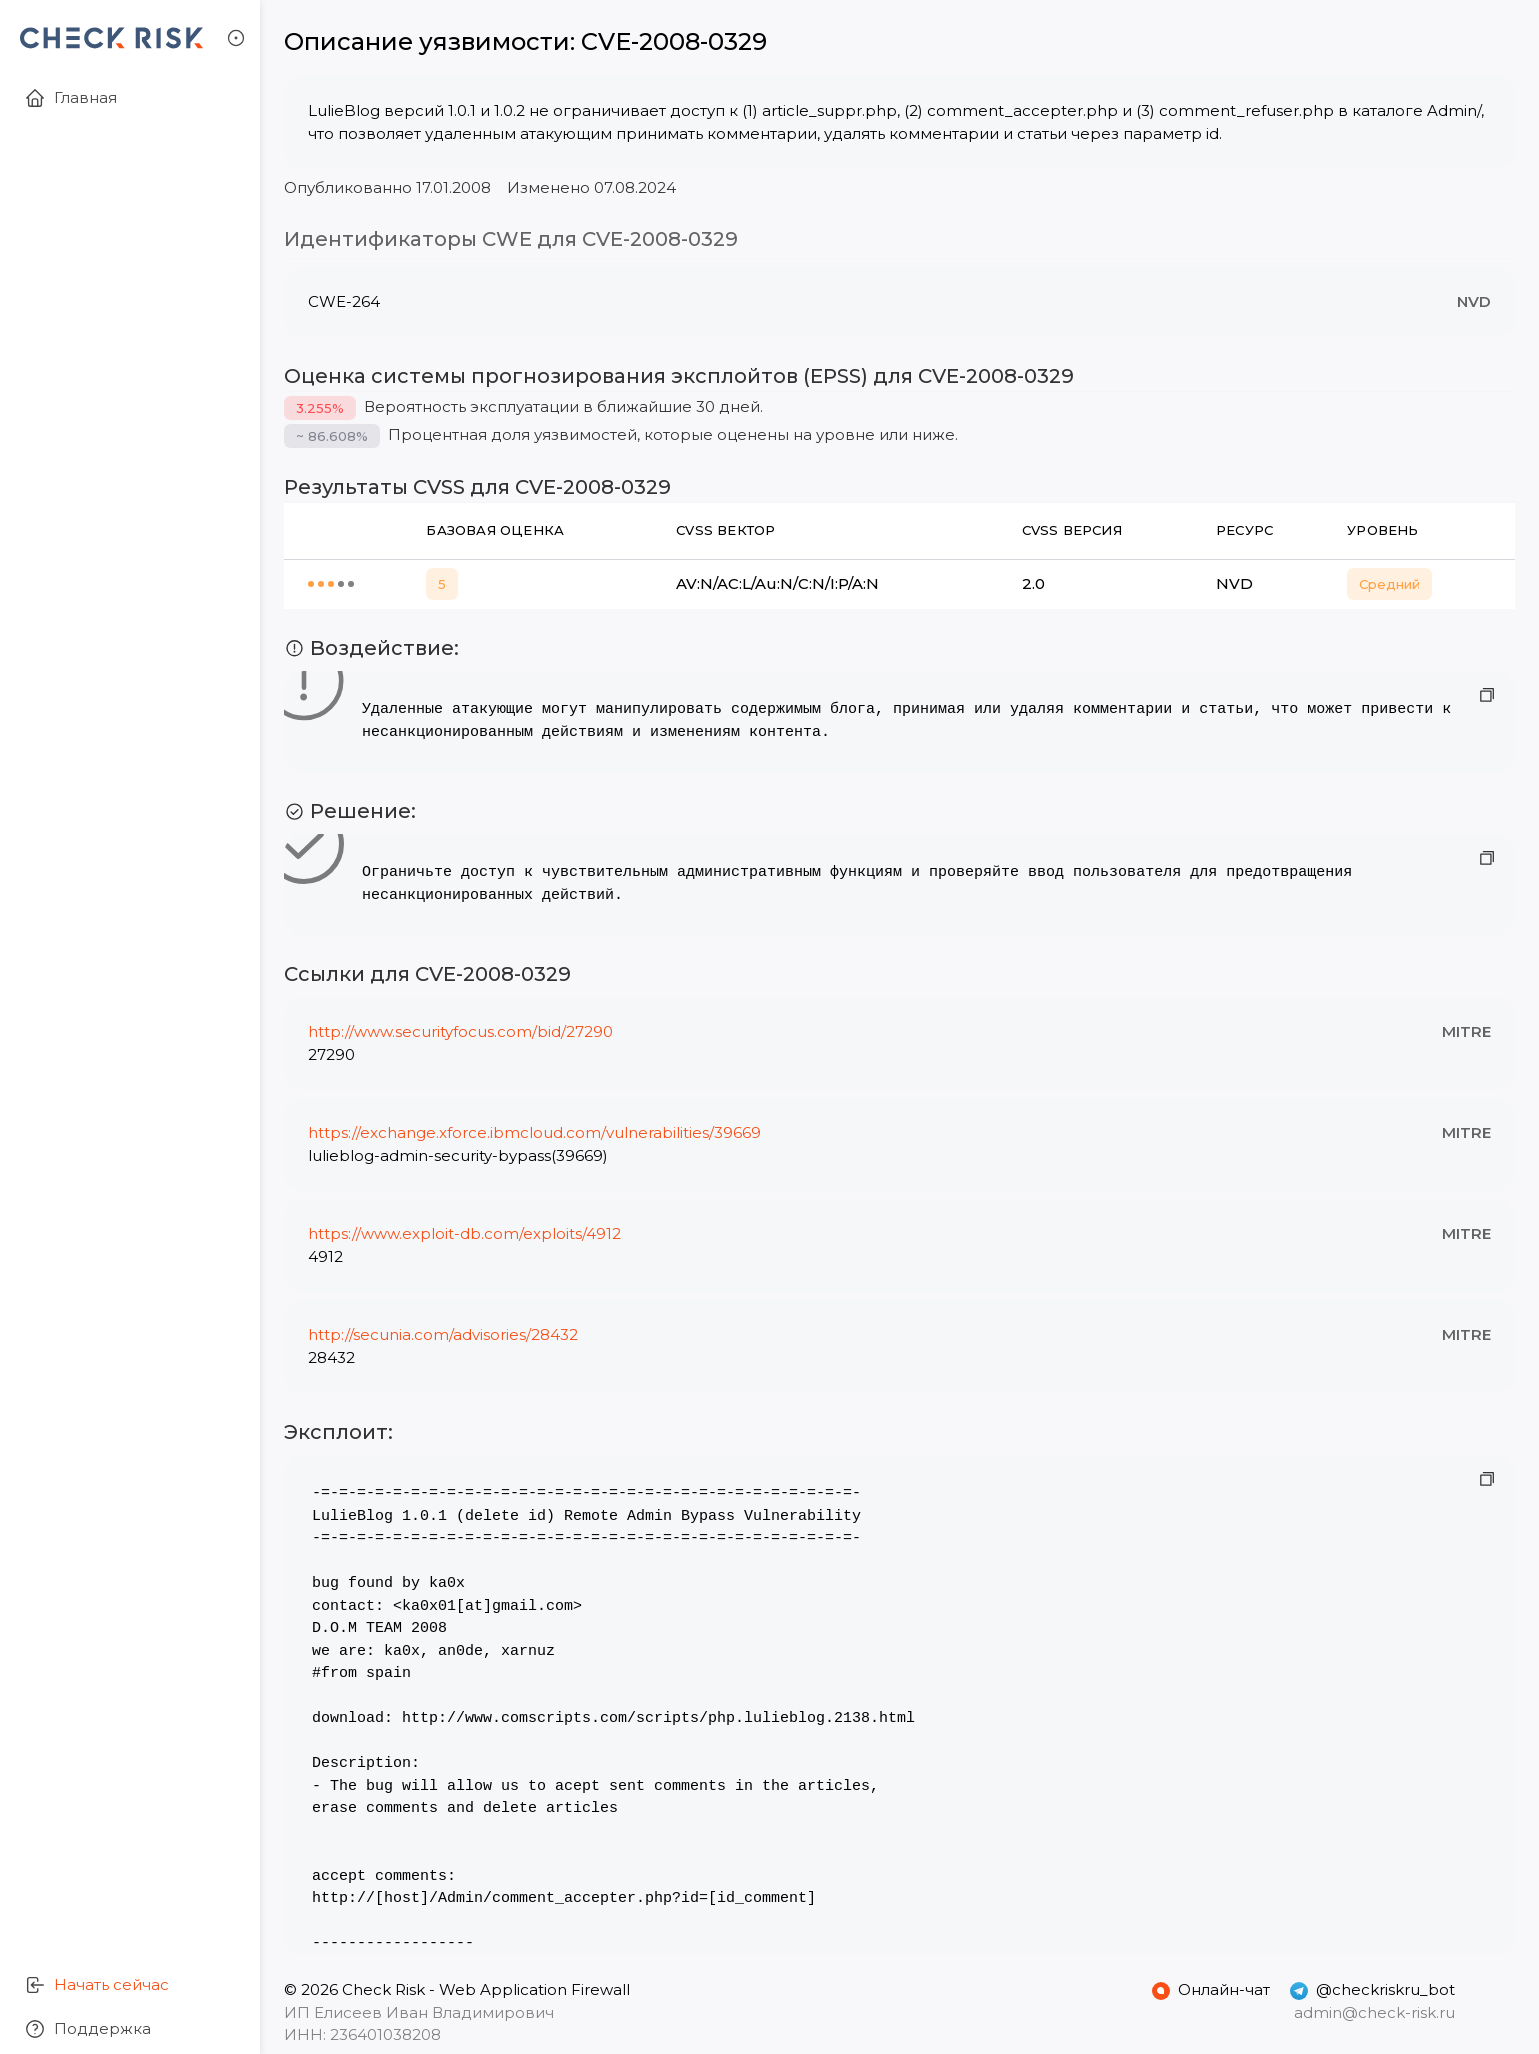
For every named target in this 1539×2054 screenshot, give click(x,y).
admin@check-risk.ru (1374, 2012)
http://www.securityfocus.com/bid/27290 (460, 1031)
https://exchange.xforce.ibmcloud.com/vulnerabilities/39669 (534, 1132)
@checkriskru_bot (1372, 1990)
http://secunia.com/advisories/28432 (443, 1334)
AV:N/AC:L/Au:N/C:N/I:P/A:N (777, 583)
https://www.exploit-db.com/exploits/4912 (464, 1233)
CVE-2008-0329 (674, 41)
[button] (236, 38)
